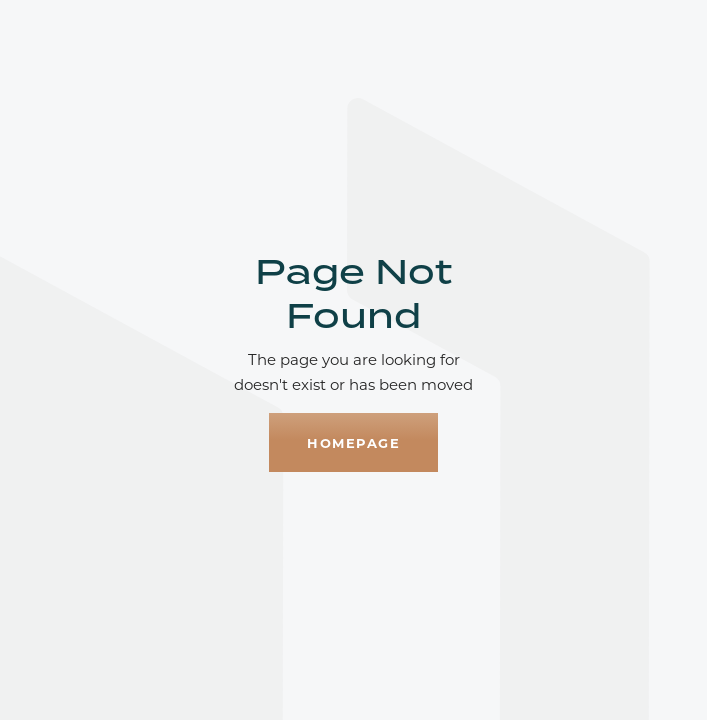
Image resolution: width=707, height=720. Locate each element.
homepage (353, 442)
